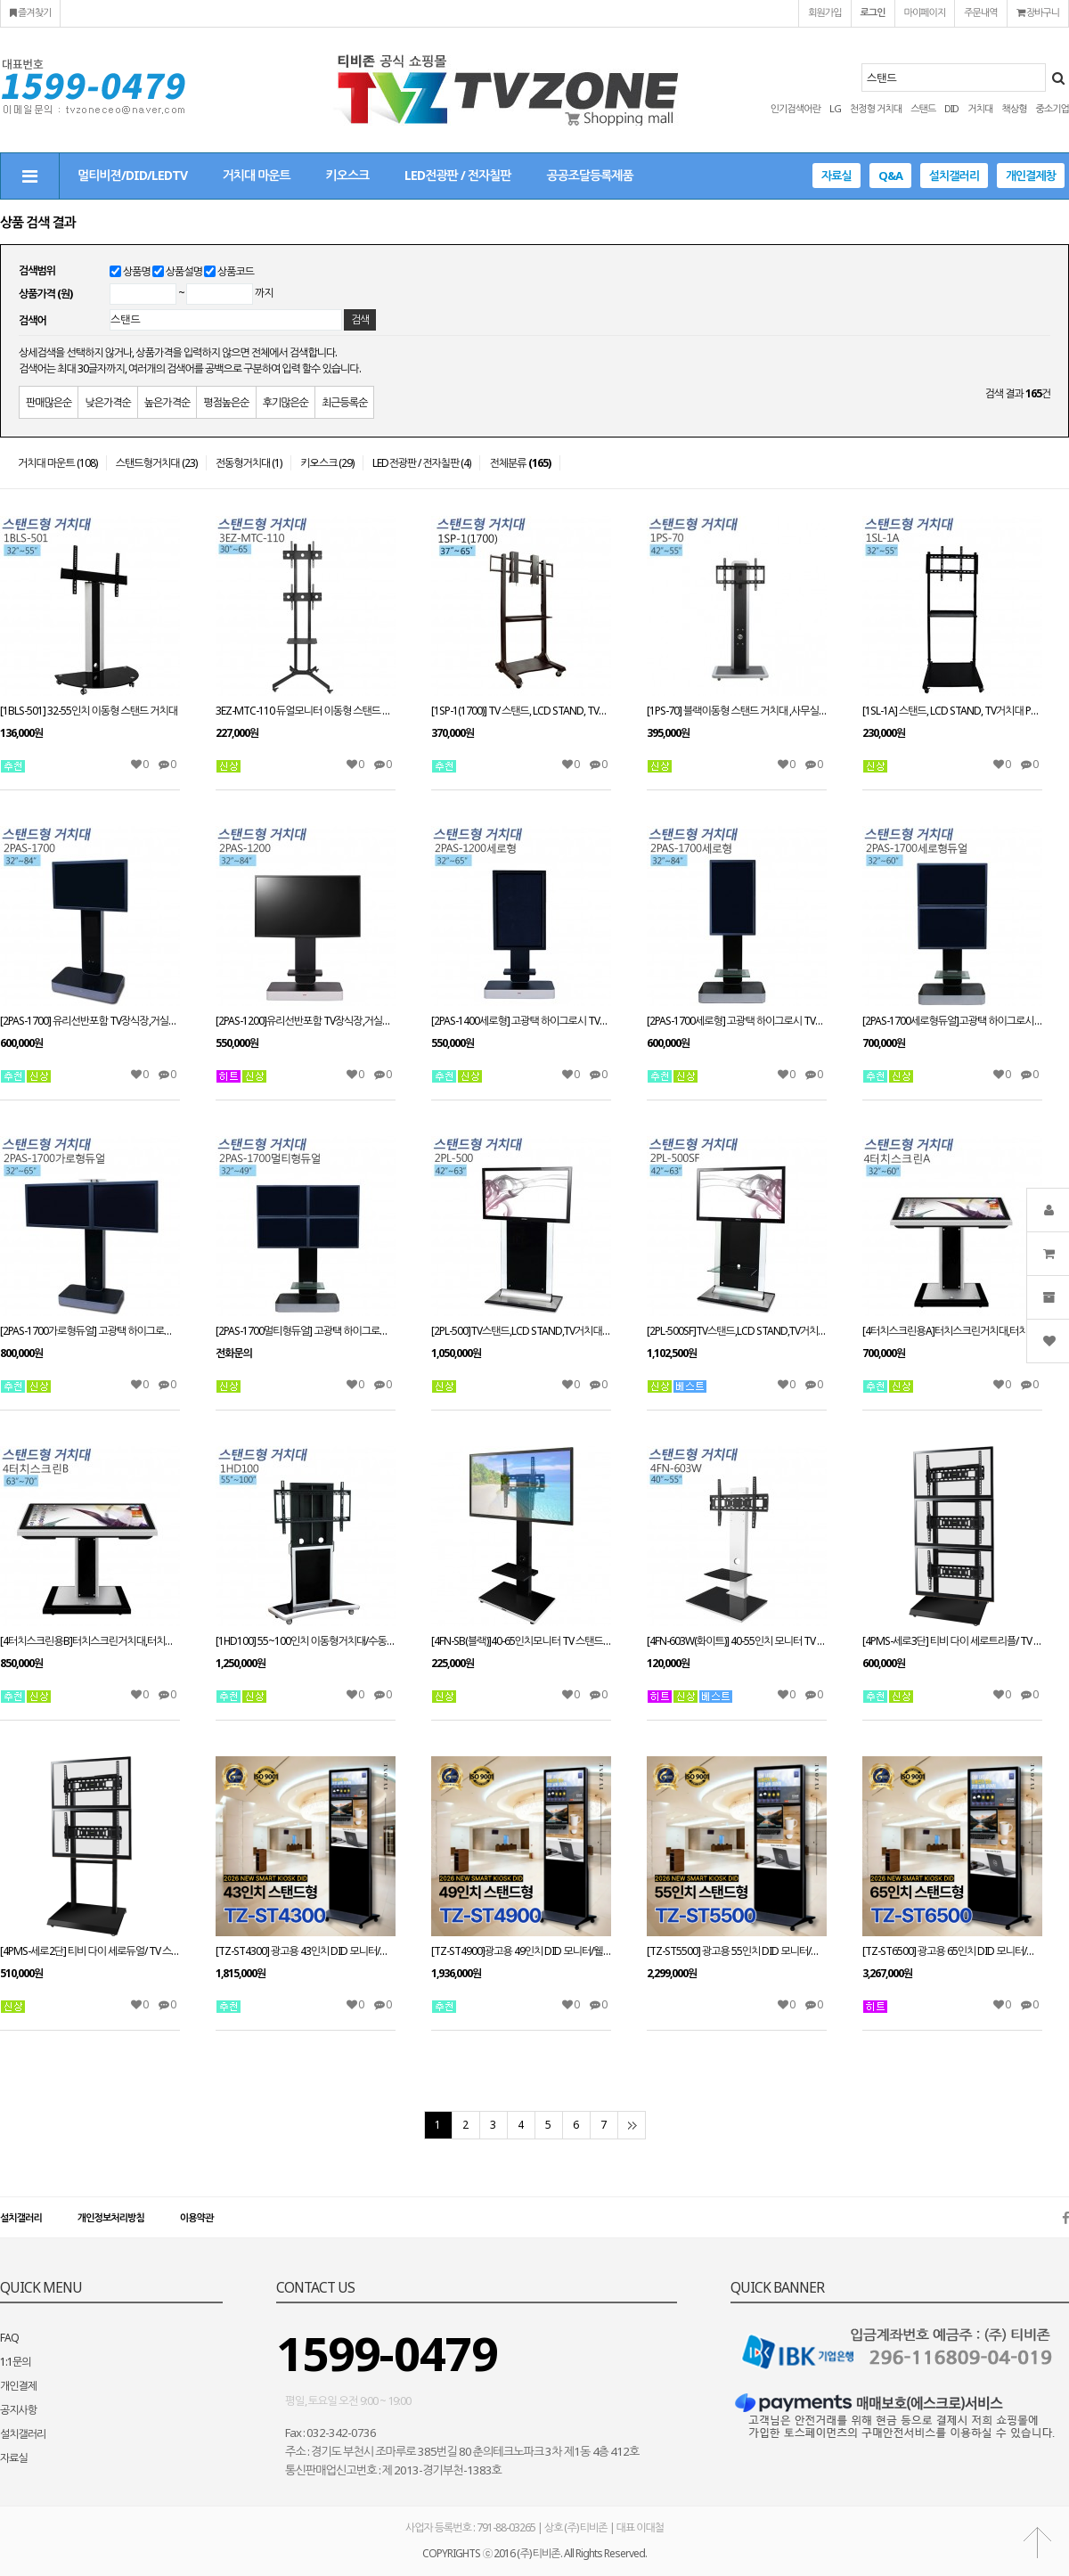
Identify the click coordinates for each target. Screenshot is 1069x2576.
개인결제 (18, 2385)
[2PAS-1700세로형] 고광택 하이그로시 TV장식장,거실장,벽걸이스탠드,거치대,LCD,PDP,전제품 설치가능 (737, 1021)
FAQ (9, 2337)
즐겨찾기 (30, 12)
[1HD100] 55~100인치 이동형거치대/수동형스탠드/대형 (306, 1641)
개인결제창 (1031, 176)
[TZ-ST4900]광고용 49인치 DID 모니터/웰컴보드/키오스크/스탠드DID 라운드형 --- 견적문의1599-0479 (521, 1951)
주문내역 (980, 12)
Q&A (890, 176)
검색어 (32, 320)
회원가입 (824, 12)
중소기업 (1052, 108)
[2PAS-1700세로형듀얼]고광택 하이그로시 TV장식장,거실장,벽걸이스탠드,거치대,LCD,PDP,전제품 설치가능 (952, 1021)
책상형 (1013, 108)
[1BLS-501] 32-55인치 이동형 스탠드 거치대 (88, 711)
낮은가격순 (107, 402)
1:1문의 (15, 2361)
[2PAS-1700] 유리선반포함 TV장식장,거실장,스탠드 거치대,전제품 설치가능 (90, 1021)
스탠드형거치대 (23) (156, 462)
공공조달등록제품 (589, 175)
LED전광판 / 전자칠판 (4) (421, 462)
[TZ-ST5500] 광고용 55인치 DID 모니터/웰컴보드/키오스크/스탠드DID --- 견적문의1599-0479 (737, 1951)
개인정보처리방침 (111, 2217)
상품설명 (184, 271)
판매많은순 (48, 402)
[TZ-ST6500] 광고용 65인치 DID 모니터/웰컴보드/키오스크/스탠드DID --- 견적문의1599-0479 (952, 1951)
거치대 (979, 108)
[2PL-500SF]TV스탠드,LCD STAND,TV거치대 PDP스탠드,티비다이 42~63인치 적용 (737, 1331)
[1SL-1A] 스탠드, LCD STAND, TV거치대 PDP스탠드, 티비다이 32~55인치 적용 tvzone (952, 711)
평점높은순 (226, 402)
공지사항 (18, 2409)
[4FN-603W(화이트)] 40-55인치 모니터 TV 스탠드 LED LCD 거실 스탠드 (737, 1641)
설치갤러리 (954, 176)
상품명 (137, 271)
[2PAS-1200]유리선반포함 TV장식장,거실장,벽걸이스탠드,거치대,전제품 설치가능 (306, 1021)
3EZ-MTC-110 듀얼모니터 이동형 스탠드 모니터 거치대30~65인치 (306, 711)
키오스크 (348, 175)
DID (951, 108)
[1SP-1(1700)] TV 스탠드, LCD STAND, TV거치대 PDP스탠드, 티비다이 (521, 711)
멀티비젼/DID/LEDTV (132, 175)
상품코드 (235, 271)
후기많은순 (285, 402)
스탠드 (922, 108)
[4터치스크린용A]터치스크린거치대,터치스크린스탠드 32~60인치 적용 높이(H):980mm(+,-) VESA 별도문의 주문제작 (952, 1331)
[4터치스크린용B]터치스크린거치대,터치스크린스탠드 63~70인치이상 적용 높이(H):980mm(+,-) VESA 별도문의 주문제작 (90, 1641)
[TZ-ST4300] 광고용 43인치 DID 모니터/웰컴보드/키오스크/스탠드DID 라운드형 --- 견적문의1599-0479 (306, 1951)
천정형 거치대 (876, 108)
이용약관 (196, 2217)
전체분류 (519, 462)
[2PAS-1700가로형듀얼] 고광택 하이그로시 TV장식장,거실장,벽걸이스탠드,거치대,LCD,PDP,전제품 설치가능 (90, 1331)
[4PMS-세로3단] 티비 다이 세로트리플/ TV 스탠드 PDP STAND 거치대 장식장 (952, 1641)
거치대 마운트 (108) (57, 462)
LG (835, 108)
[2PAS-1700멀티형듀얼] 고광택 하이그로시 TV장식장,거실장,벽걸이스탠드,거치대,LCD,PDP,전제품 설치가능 (306, 1331)
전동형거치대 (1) (249, 462)
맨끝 (631, 2125)
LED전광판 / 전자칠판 (457, 175)
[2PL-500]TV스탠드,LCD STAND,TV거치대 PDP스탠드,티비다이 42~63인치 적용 (521, 1331)
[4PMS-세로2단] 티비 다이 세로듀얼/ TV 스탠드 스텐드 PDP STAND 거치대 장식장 (90, 1951)
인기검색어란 (795, 108)
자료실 (836, 176)
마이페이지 (925, 12)
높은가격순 (167, 402)
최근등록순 (344, 402)
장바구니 (1037, 12)
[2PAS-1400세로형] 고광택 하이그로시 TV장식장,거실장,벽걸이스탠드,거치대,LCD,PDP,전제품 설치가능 (521, 1021)
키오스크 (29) (327, 462)
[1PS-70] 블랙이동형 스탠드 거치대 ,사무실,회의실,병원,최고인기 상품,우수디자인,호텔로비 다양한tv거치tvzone (737, 711)
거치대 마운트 (256, 175)
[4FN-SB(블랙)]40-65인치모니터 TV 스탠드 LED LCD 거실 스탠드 (521, 1641)
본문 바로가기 (0, 0)
